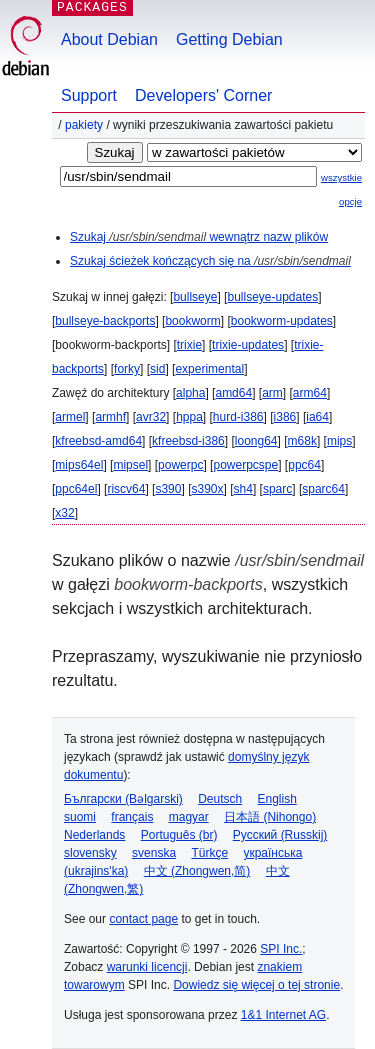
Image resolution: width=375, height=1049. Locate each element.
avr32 (151, 417)
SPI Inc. (281, 949)
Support (89, 95)
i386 (285, 417)
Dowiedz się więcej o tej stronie (256, 985)
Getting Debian (229, 39)
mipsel (130, 465)
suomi (80, 817)
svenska (154, 853)
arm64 (310, 393)
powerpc (180, 465)
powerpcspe (245, 465)
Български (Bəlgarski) (123, 799)
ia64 (317, 417)
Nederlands (94, 835)
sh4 (243, 489)
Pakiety (84, 125)
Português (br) (179, 835)
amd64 (233, 393)
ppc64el (76, 489)
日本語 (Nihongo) (270, 817)
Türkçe (209, 853)
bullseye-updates (272, 297)
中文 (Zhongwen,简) (197, 871)
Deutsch (220, 799)
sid (157, 369)
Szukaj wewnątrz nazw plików (199, 237)
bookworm (192, 321)
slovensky (90, 853)
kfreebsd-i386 (188, 441)
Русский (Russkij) (280, 835)
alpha (190, 393)
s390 (168, 489)
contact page (143, 919)
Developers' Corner (203, 95)
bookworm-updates (282, 321)
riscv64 (126, 489)
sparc (277, 489)
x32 (64, 513)
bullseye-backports (105, 321)
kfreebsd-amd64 (98, 441)
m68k (302, 441)
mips (339, 441)
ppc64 (304, 465)
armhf (110, 417)
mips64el (79, 465)
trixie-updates (248, 345)
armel (70, 417)
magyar (189, 817)
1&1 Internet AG (283, 1015)
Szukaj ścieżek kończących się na (210, 261)
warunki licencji (147, 967)
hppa (189, 417)
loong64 (256, 441)
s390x (207, 489)
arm (272, 393)
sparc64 (323, 489)
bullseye (195, 297)
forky (127, 369)
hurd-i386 (238, 417)
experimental (209, 369)
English (277, 799)
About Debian (109, 39)
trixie (189, 345)
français (132, 817)
